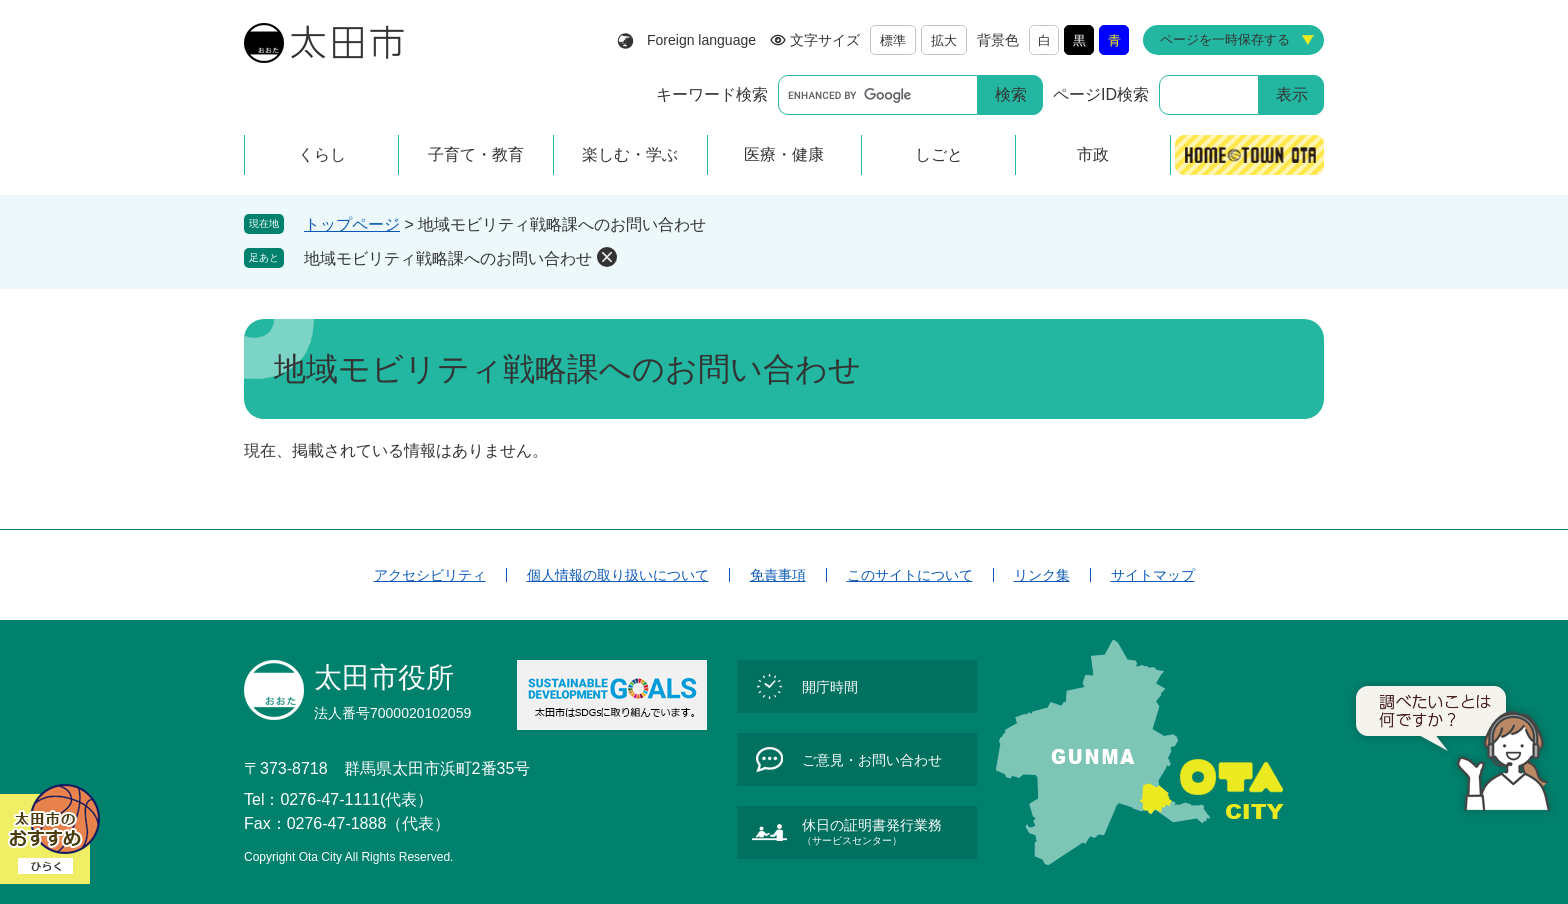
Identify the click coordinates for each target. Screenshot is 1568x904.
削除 (607, 257)
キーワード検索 (712, 94)
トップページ (352, 224)
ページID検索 (1101, 94)
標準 (893, 40)
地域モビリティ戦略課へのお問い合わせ (448, 258)
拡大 (944, 40)
